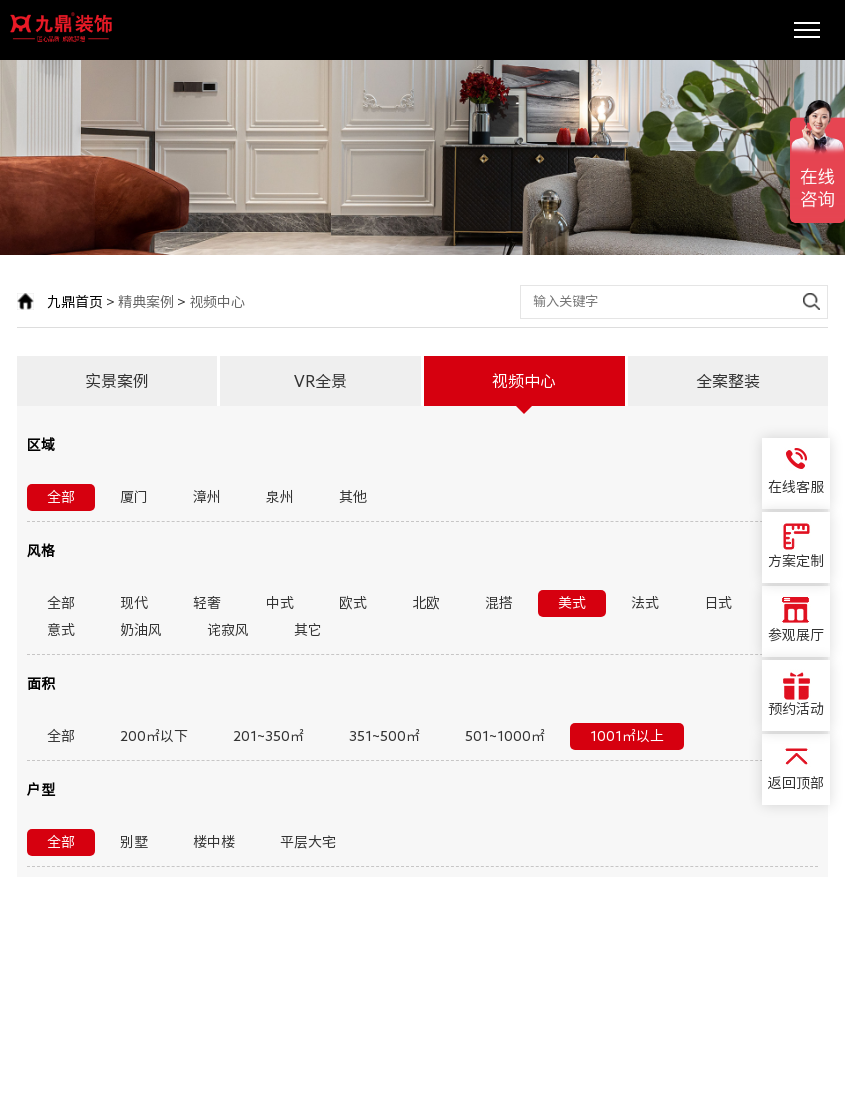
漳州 (207, 497)
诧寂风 (228, 630)
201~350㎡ (268, 736)
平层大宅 (308, 842)
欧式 (353, 603)
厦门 (134, 497)
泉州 (280, 497)
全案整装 (728, 381)
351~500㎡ (384, 736)
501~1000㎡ (505, 736)
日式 (718, 603)
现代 (134, 603)
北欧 (426, 603)
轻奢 (207, 603)
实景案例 (117, 381)
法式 (645, 603)
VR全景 (320, 381)
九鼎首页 (75, 302)
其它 (308, 630)
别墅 (134, 842)
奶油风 (141, 630)
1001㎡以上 (627, 736)
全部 (61, 497)
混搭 (499, 603)
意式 (61, 630)
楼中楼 (214, 842)
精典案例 (146, 302)
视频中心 (217, 302)
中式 (280, 603)
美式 (572, 603)
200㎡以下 (154, 736)
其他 (353, 497)
